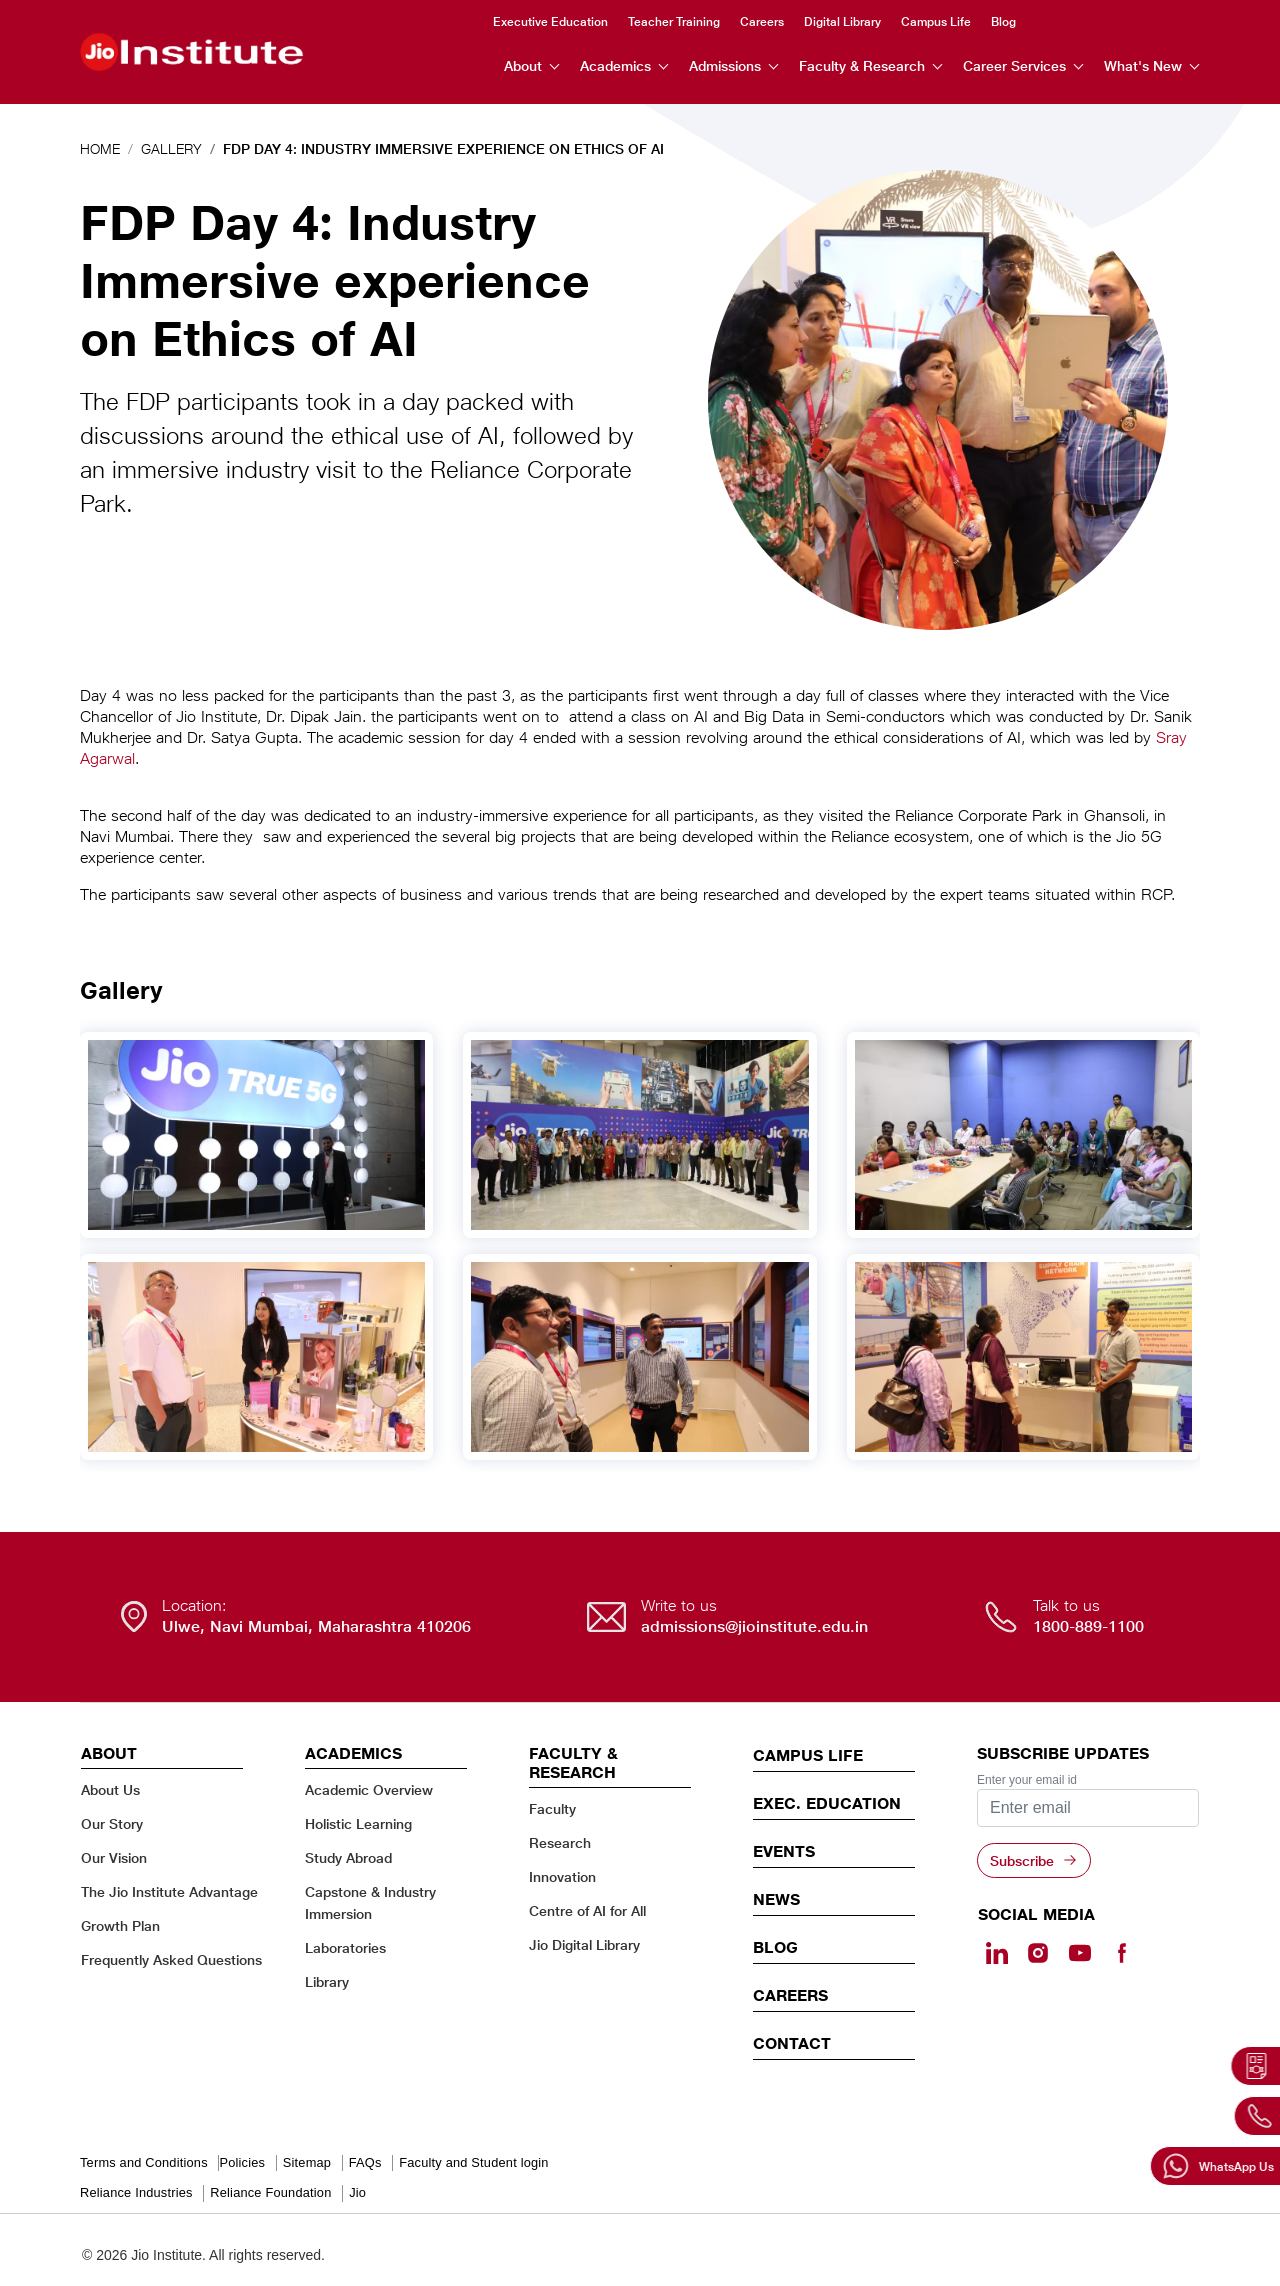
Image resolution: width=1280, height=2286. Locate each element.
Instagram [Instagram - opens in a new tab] (1122, 21)
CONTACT (792, 2043)
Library (327, 1981)
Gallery (171, 148)
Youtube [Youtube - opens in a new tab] (1157, 21)
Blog (1003, 21)
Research (560, 1842)
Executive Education (550, 21)
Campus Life (936, 21)
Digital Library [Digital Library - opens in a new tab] (842, 21)
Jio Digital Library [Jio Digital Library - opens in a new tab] (584, 1944)
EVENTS (784, 1851)
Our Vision (114, 1857)
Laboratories (345, 1947)
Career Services (1014, 65)
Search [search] (1048, 21)
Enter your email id (1027, 1780)
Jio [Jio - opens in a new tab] (357, 2192)
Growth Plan (120, 1925)
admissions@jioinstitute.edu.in (754, 1626)
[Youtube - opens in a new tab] (1080, 1953)
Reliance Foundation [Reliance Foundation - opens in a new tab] (270, 2192)
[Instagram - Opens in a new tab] (1038, 1953)
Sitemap (307, 2162)
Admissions (725, 65)
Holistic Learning (358, 1823)
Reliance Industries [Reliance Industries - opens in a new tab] (136, 2192)
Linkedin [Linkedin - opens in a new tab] (1087, 20)
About (523, 65)
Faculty (552, 1808)
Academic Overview (369, 1789)
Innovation (562, 1876)
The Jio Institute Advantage (169, 1891)
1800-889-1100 (1088, 1626)
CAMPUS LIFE (808, 1755)
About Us (110, 1789)
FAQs (365, 2162)
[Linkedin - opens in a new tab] (997, 1953)
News (776, 1899)
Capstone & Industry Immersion (370, 1902)
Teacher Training (674, 21)
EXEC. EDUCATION (827, 1803)
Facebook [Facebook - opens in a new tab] (1192, 21)
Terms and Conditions (144, 2162)
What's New (1143, 65)
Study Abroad (348, 1857)
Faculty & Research (862, 65)
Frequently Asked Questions (171, 1959)
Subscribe (1022, 1860)
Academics (615, 65)
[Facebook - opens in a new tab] (1121, 1953)
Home (100, 148)
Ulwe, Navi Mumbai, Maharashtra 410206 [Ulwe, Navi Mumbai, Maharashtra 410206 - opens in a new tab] (316, 1626)
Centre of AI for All (587, 1910)
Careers (762, 21)
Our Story (112, 1823)
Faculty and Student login (473, 2162)
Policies (242, 2162)
